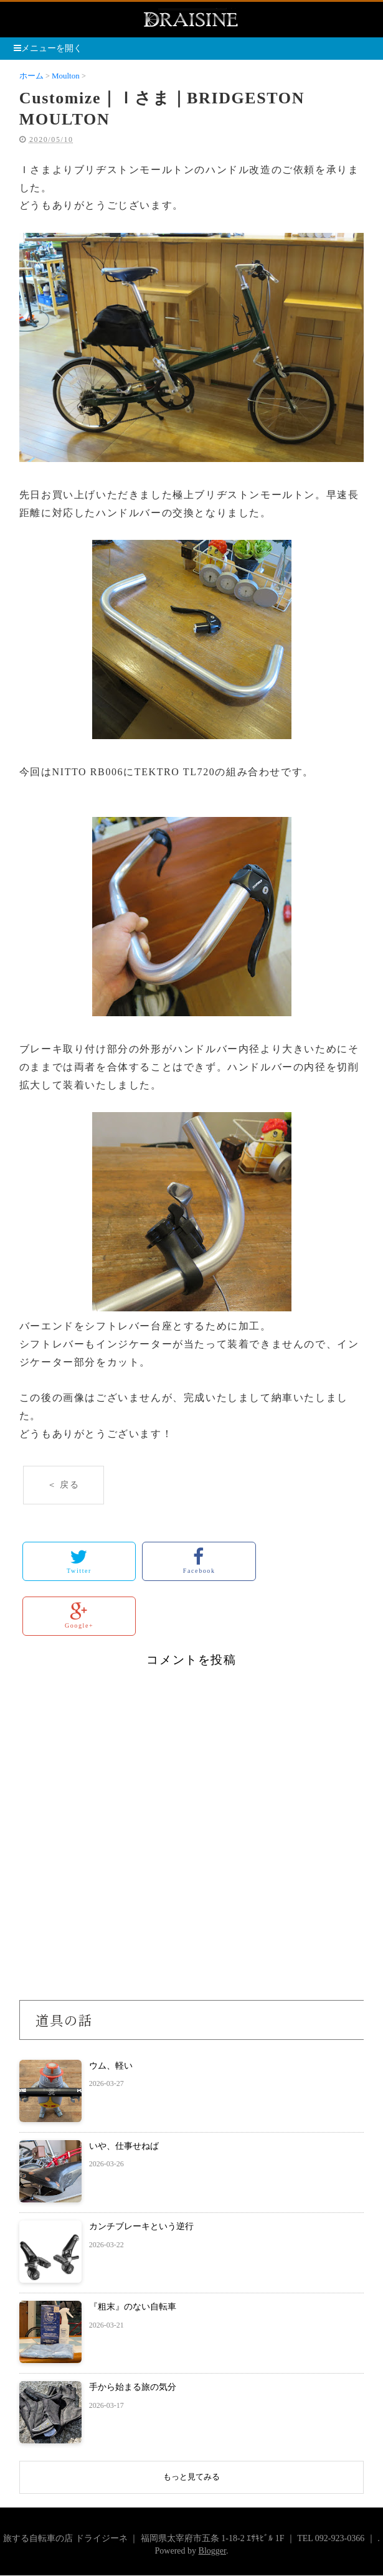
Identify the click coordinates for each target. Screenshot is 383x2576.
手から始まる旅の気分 (132, 2387)
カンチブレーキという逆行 (141, 2226)
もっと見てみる (191, 2476)
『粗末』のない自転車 (132, 2306)
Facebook (199, 1560)
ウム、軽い (111, 2065)
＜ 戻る (63, 1484)
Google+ (79, 1615)
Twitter (79, 1560)
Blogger (212, 2550)
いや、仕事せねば (124, 2146)
